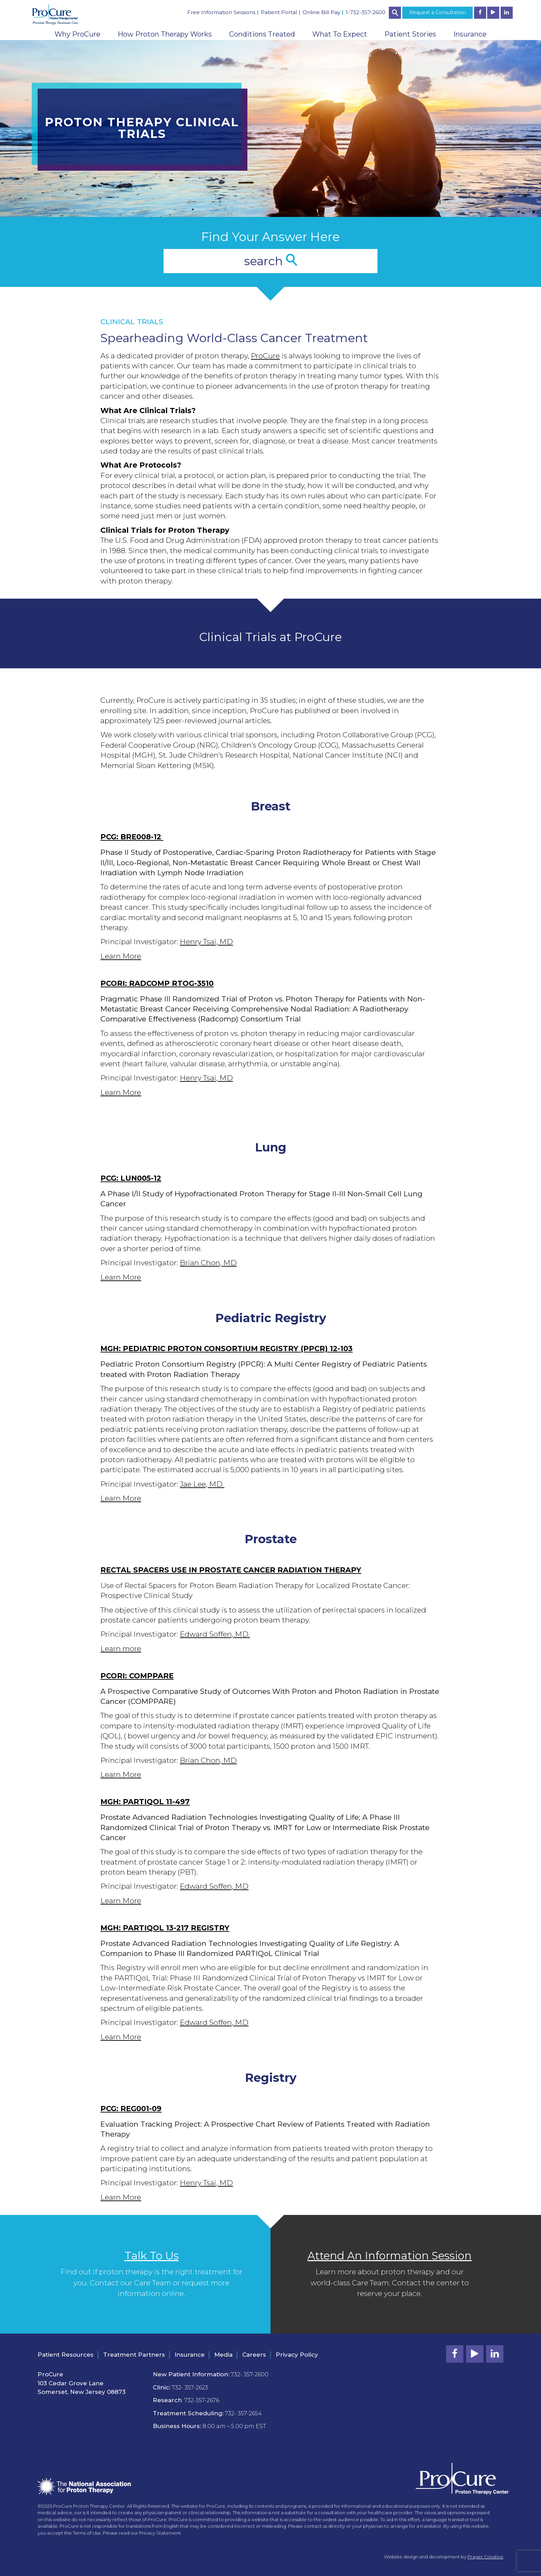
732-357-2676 (201, 2400)
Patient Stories (410, 34)
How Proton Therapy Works (165, 34)
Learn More (120, 956)
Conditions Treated (262, 34)
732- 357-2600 (249, 2374)
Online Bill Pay (321, 12)
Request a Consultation (437, 12)
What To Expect (339, 34)
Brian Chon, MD (208, 1262)
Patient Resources (66, 2354)
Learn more (120, 1648)
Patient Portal (279, 12)
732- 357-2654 (243, 2413)
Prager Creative (485, 2556)
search (270, 261)
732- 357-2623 (190, 2387)
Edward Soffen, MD (214, 1886)
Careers (254, 2354)
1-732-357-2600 (365, 12)
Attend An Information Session (389, 2255)
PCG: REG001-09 (130, 2108)
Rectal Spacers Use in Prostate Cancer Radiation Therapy (230, 1570)
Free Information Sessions (221, 12)
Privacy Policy (297, 2354)
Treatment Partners (134, 2354)
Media (223, 2354)
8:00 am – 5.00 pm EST (234, 2426)
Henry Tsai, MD (206, 941)
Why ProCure (77, 34)
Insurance (469, 34)
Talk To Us (152, 2255)
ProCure (265, 355)
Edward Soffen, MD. (215, 1634)
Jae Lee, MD (202, 1484)
